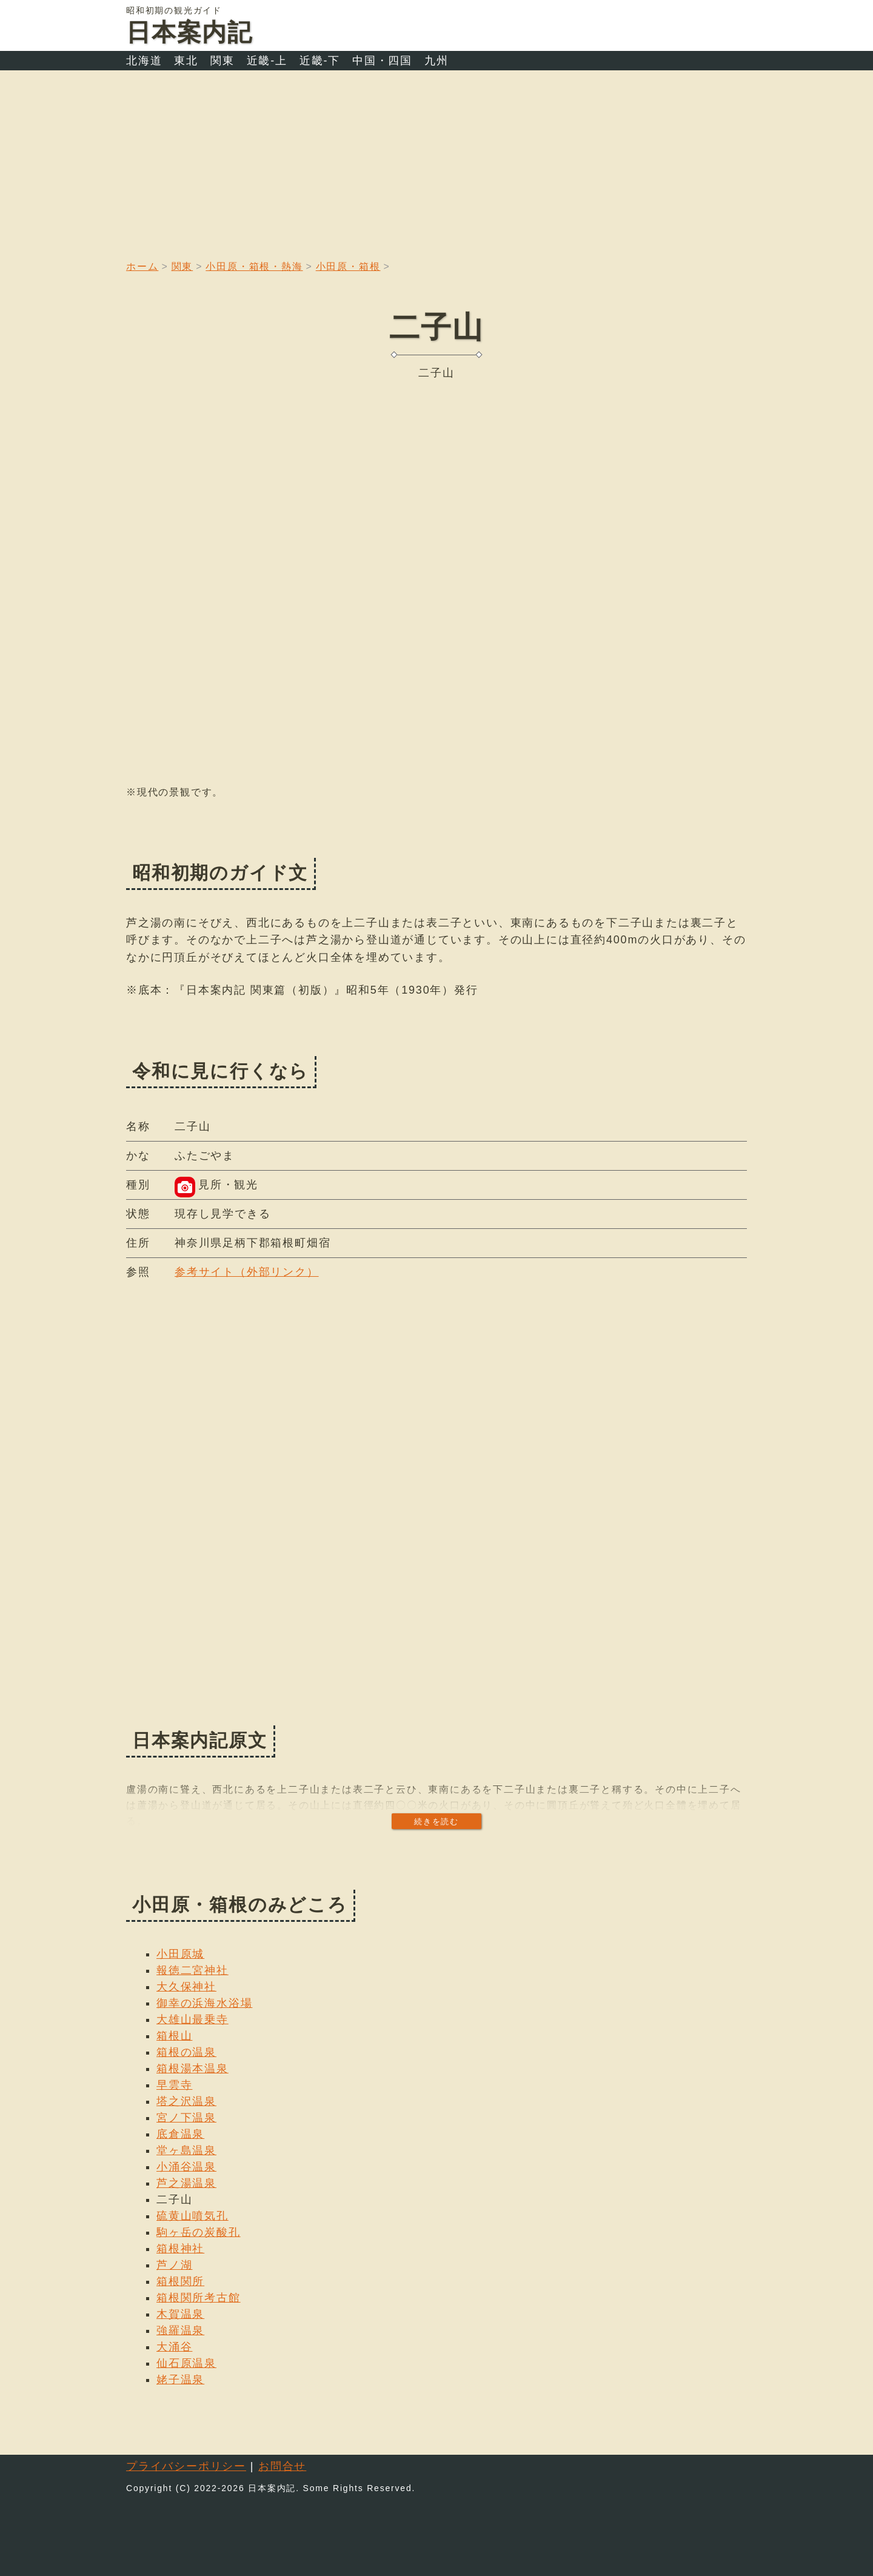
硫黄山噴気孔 (192, 2216)
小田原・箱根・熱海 (254, 266)
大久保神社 (186, 1987)
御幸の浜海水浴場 (204, 2003)
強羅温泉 (180, 2330)
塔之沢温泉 (186, 2101)
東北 (186, 61)
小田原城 (180, 1954)
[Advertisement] (436, 161)
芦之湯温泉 (186, 2183)
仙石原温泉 (186, 2363)
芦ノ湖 (174, 2265)
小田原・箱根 (348, 266)
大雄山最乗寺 (192, 2019)
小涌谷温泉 (186, 2167)
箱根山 (174, 2036)
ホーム (142, 266)
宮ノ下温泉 (186, 2118)
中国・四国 (382, 61)
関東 (222, 61)
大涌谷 (174, 2347)
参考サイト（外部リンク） (247, 1272)
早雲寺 (174, 2085)
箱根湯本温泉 (192, 2068)
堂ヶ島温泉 (186, 2150)
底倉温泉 (180, 2134)
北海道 (144, 61)
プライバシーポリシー (186, 2466)
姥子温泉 (180, 2380)
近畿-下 (319, 61)
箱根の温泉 (186, 2052)
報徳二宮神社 (192, 1970)
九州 (436, 61)
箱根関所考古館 (198, 2298)
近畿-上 (267, 61)
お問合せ (282, 2466)
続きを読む (436, 1821)
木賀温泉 (180, 2314)
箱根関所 (180, 2281)
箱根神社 (180, 2249)
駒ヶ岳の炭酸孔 (198, 2232)
